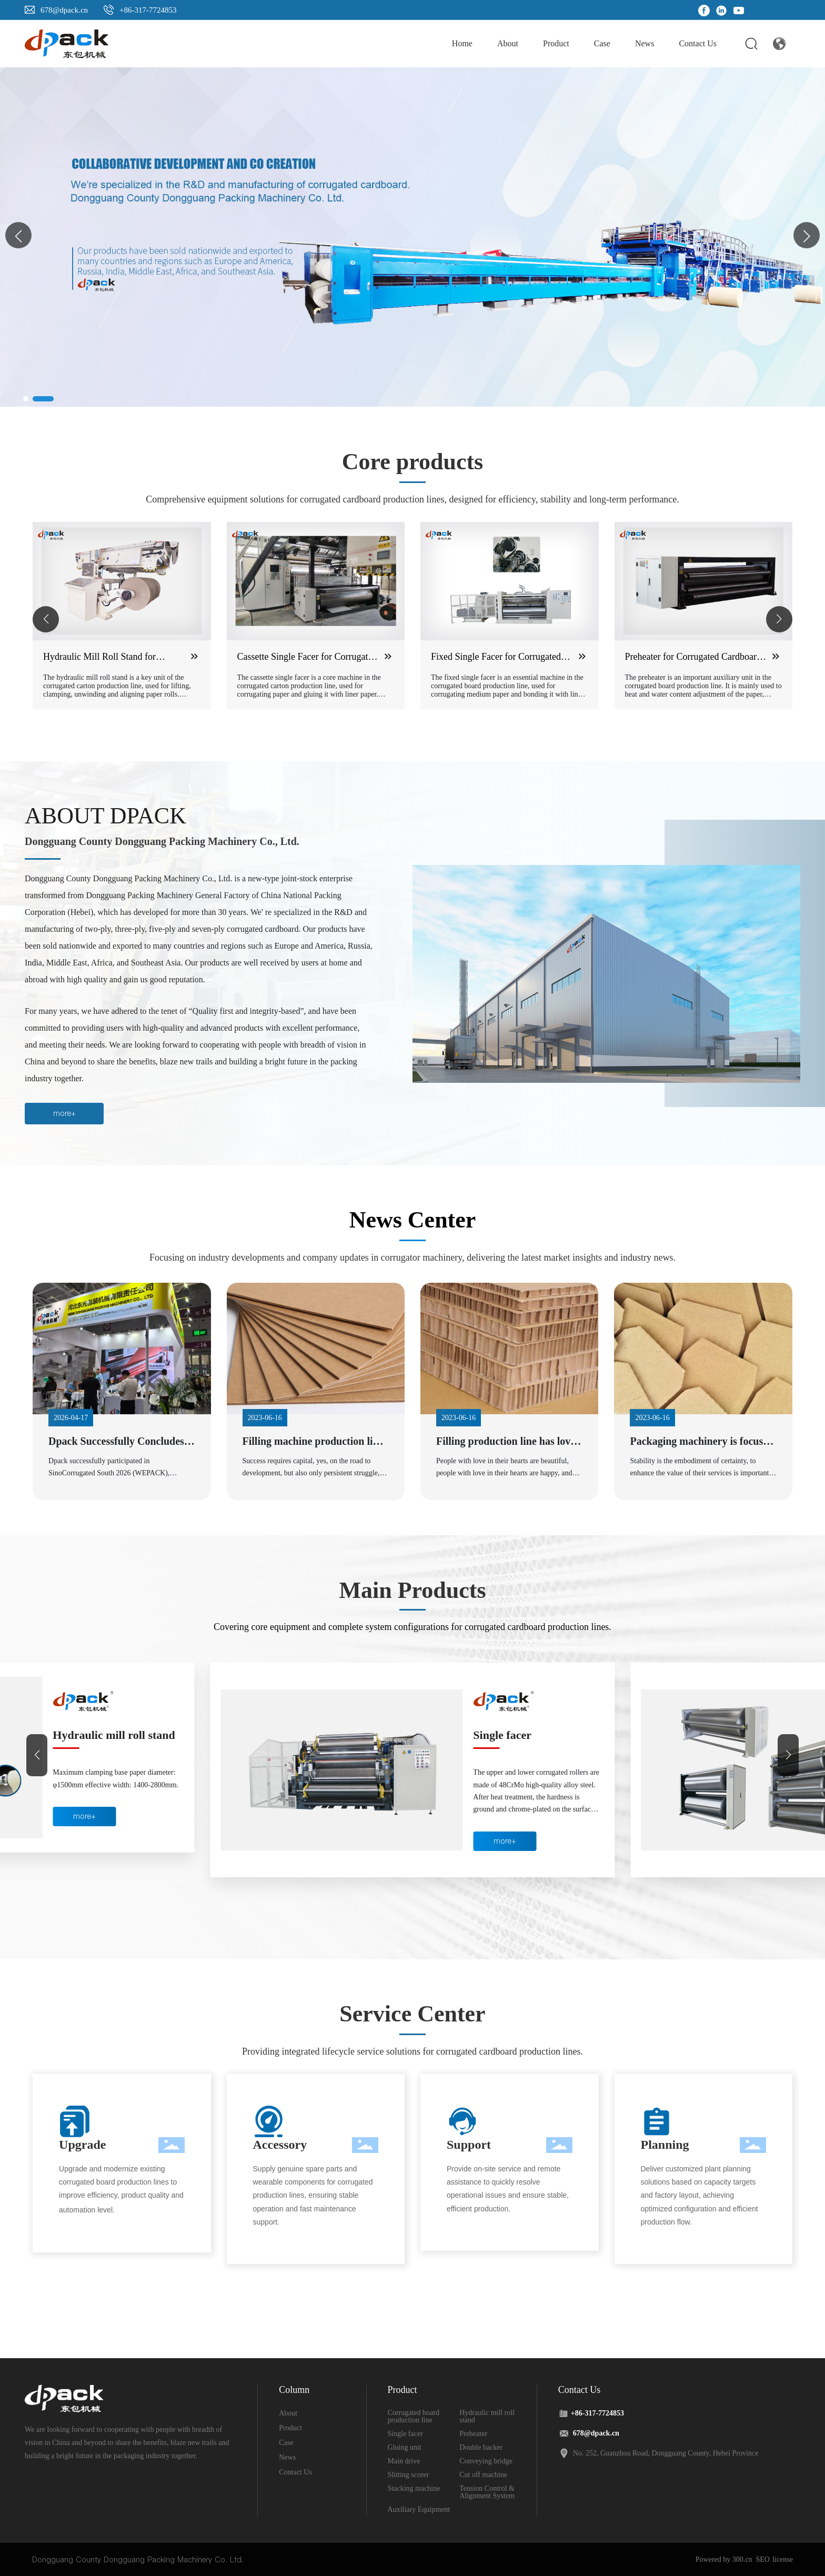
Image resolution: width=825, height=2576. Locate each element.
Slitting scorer (408, 2475)
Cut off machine (483, 2475)
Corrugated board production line (98, 1741)
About (288, 2413)
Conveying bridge (485, 2461)
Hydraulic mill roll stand (534, 1735)
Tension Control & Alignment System (487, 2492)
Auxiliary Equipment (419, 2509)
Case (286, 2443)
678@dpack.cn (64, 10)
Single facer (405, 2434)
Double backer (480, 2447)
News (287, 2457)
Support (469, 2144)
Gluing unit (404, 2447)
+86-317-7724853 (147, 10)
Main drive (404, 2461)
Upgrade (82, 2144)
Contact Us (295, 2472)
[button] (806, 235)
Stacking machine (414, 2488)
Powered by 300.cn (724, 2559)
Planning (665, 2144)
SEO (763, 2559)
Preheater (473, 2434)
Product (290, 2428)
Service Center (412, 2014)
